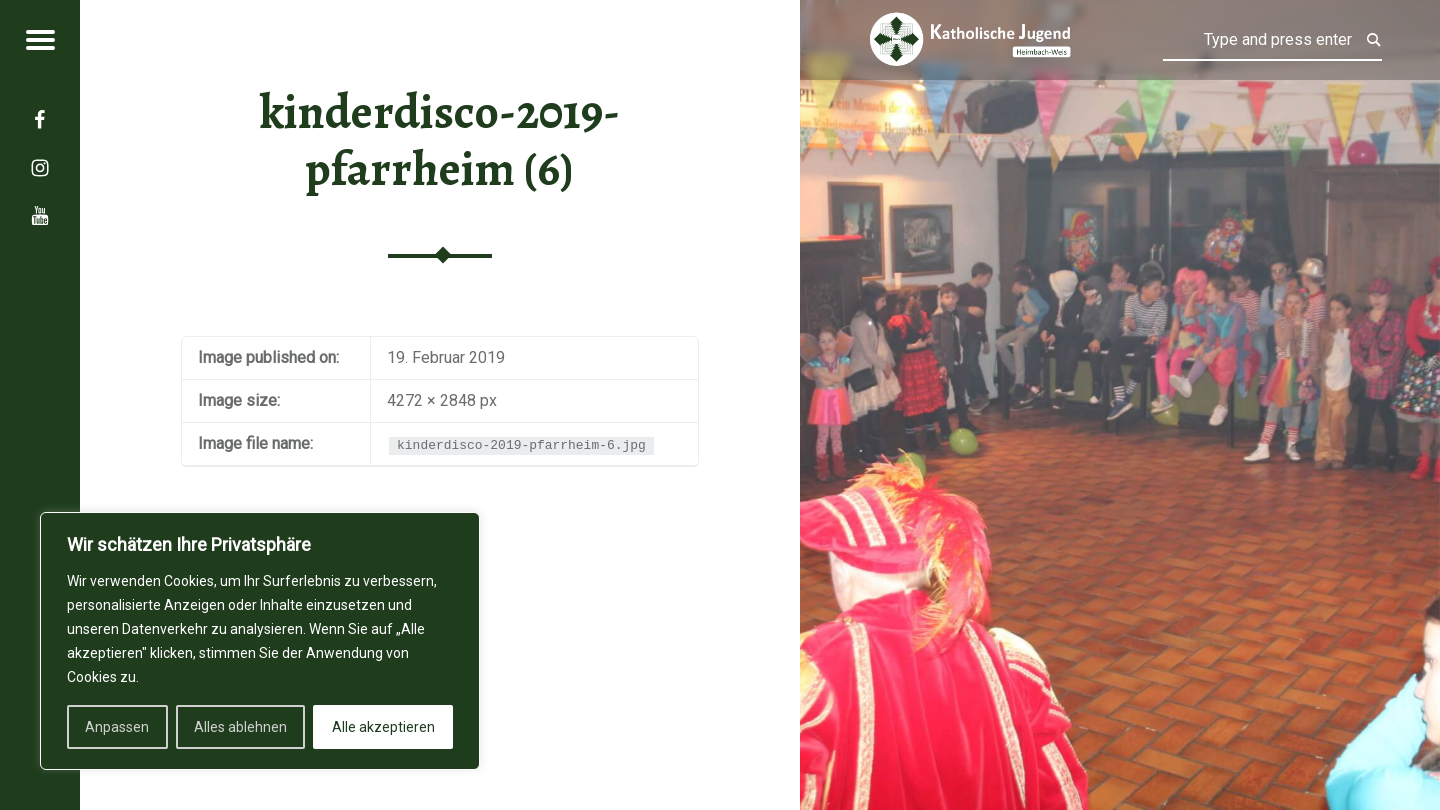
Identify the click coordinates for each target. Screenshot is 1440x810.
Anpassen (117, 727)
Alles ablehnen (240, 727)
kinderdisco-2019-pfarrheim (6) (440, 140)
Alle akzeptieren (383, 727)
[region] (260, 641)
